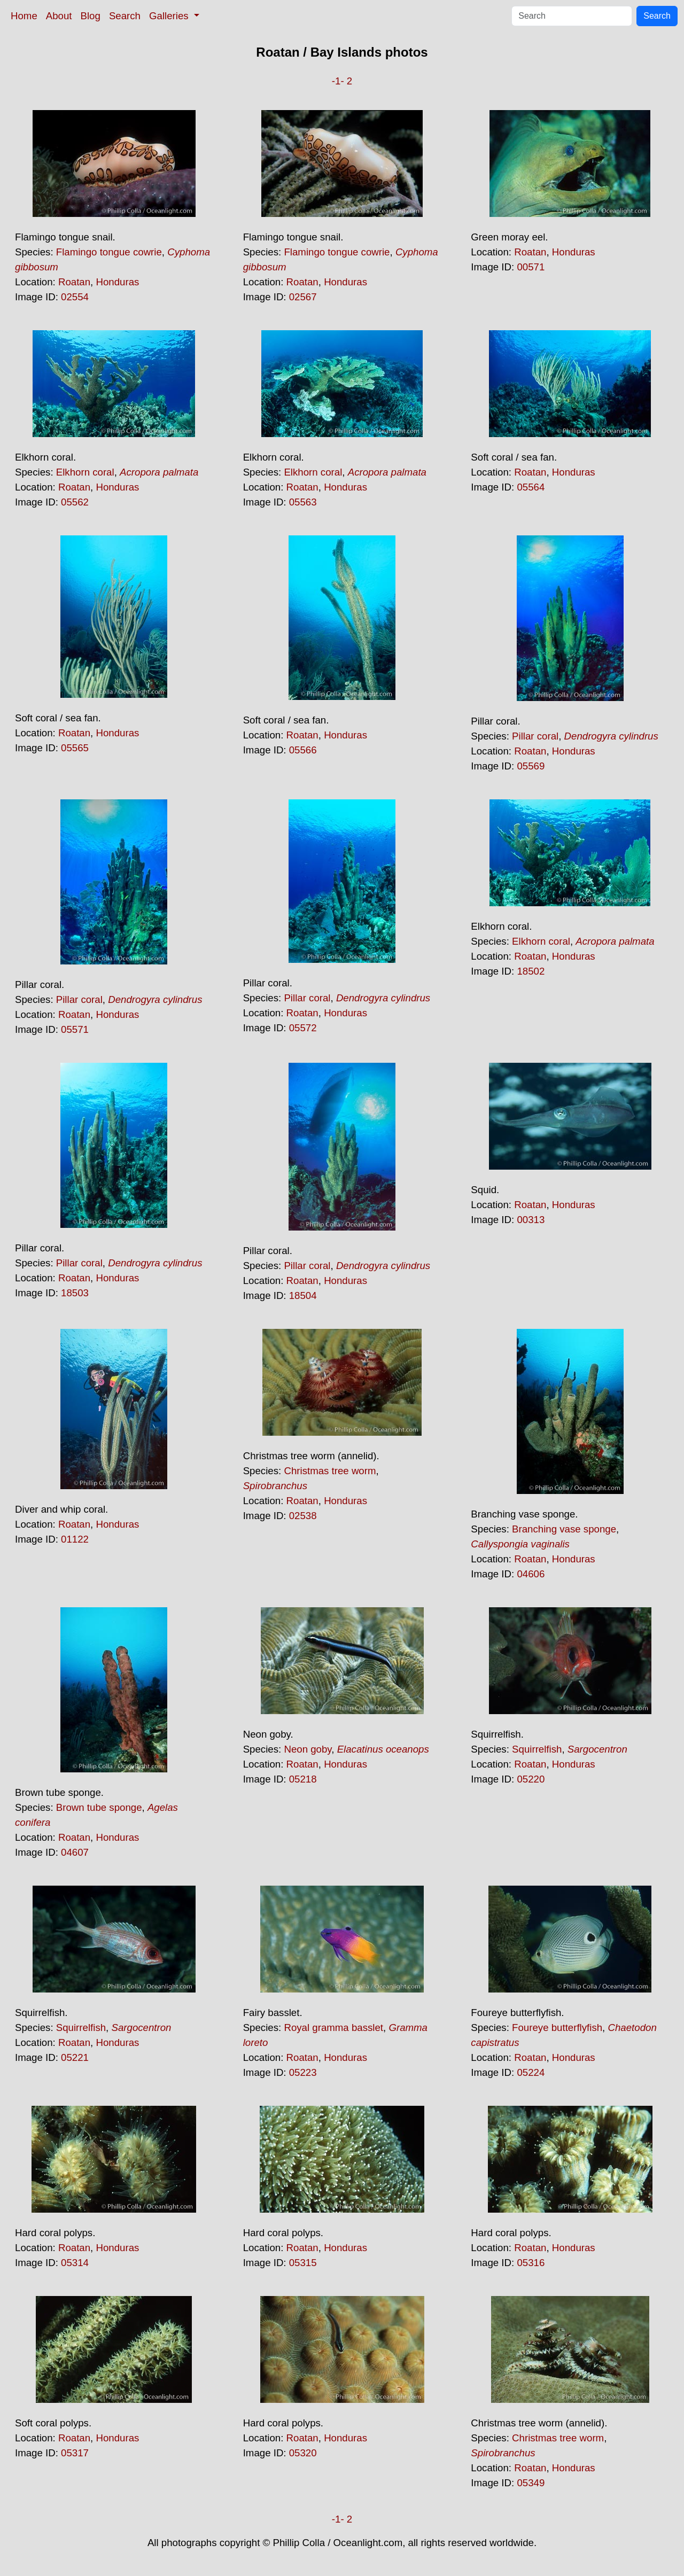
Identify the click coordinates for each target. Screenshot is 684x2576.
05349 (531, 2482)
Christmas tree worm (330, 1470)
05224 (531, 2072)
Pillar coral (535, 736)
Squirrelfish (537, 1749)
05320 (303, 2452)
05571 (75, 1029)
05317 (75, 2452)
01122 (75, 1539)
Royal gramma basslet (333, 2027)
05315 (303, 2262)
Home (24, 15)
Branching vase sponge (564, 1529)
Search (125, 15)
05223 (303, 2072)
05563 (303, 502)
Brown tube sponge (99, 1807)
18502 (531, 971)
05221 (75, 2057)
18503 (75, 1292)
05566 (303, 750)
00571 (531, 267)
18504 (303, 1295)
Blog (90, 15)
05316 (531, 2262)
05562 (75, 502)
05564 (531, 487)
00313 (531, 1219)
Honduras (117, 281)
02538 (303, 1515)
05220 (531, 1779)
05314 (75, 2262)
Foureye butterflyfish (557, 2027)
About (59, 15)
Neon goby (307, 1749)
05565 (75, 747)
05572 (303, 1027)
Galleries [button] (170, 15)
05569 (531, 766)
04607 (75, 1852)
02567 (303, 296)
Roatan (74, 281)
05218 (303, 1779)
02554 (75, 296)
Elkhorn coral (85, 472)
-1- (338, 81)
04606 (531, 1573)
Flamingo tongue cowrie (109, 252)
